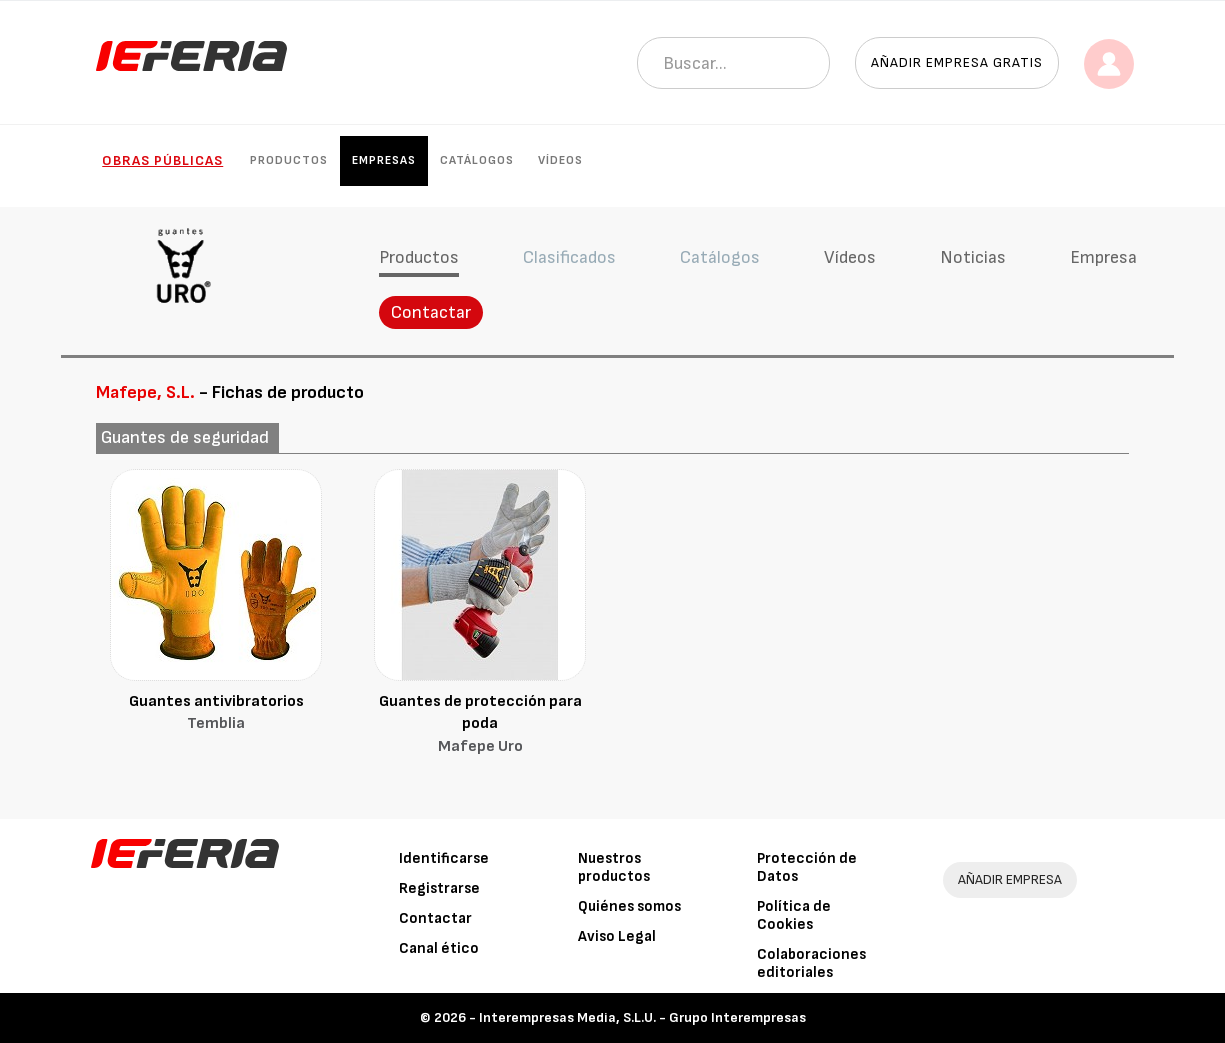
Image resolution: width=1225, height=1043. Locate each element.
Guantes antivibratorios (216, 714)
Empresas (384, 160)
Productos (289, 160)
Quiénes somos (629, 906)
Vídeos (560, 160)
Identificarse (444, 858)
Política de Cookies (794, 915)
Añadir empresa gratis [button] (957, 62)
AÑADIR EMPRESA (1010, 879)
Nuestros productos (614, 867)
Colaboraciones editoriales (811, 963)
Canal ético (439, 948)
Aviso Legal (617, 936)
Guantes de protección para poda (480, 726)
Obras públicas (162, 160)
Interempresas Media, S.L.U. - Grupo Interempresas (642, 1017)
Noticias (973, 257)
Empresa (1103, 257)
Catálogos (477, 160)
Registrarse (439, 888)
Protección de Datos (807, 867)
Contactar (431, 312)
